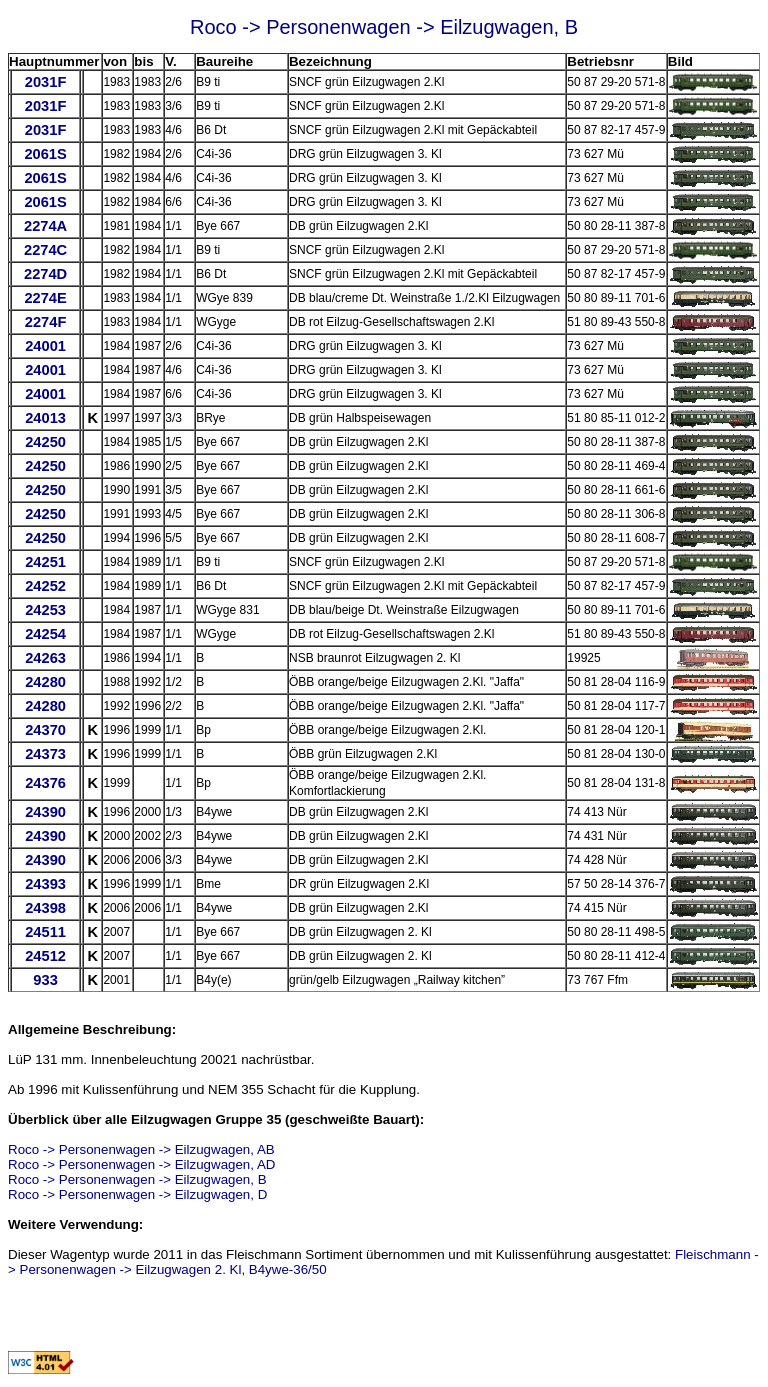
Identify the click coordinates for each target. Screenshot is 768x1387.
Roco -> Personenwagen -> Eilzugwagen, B (137, 1179)
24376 (45, 783)
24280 (45, 682)
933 (45, 980)
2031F (46, 82)
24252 (45, 586)
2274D (45, 274)
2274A (45, 226)
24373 (45, 754)
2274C (45, 250)
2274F (46, 322)
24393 (45, 884)
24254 (45, 634)
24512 (45, 956)
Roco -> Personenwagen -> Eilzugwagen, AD (141, 1164)
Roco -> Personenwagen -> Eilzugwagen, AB (141, 1149)
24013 (45, 418)
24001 (45, 346)
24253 (45, 610)
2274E (45, 298)
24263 (45, 658)
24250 (45, 442)
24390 (45, 812)
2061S (45, 154)
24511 (45, 932)
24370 (45, 730)
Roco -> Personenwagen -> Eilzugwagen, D (137, 1194)
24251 (45, 562)
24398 (45, 908)
